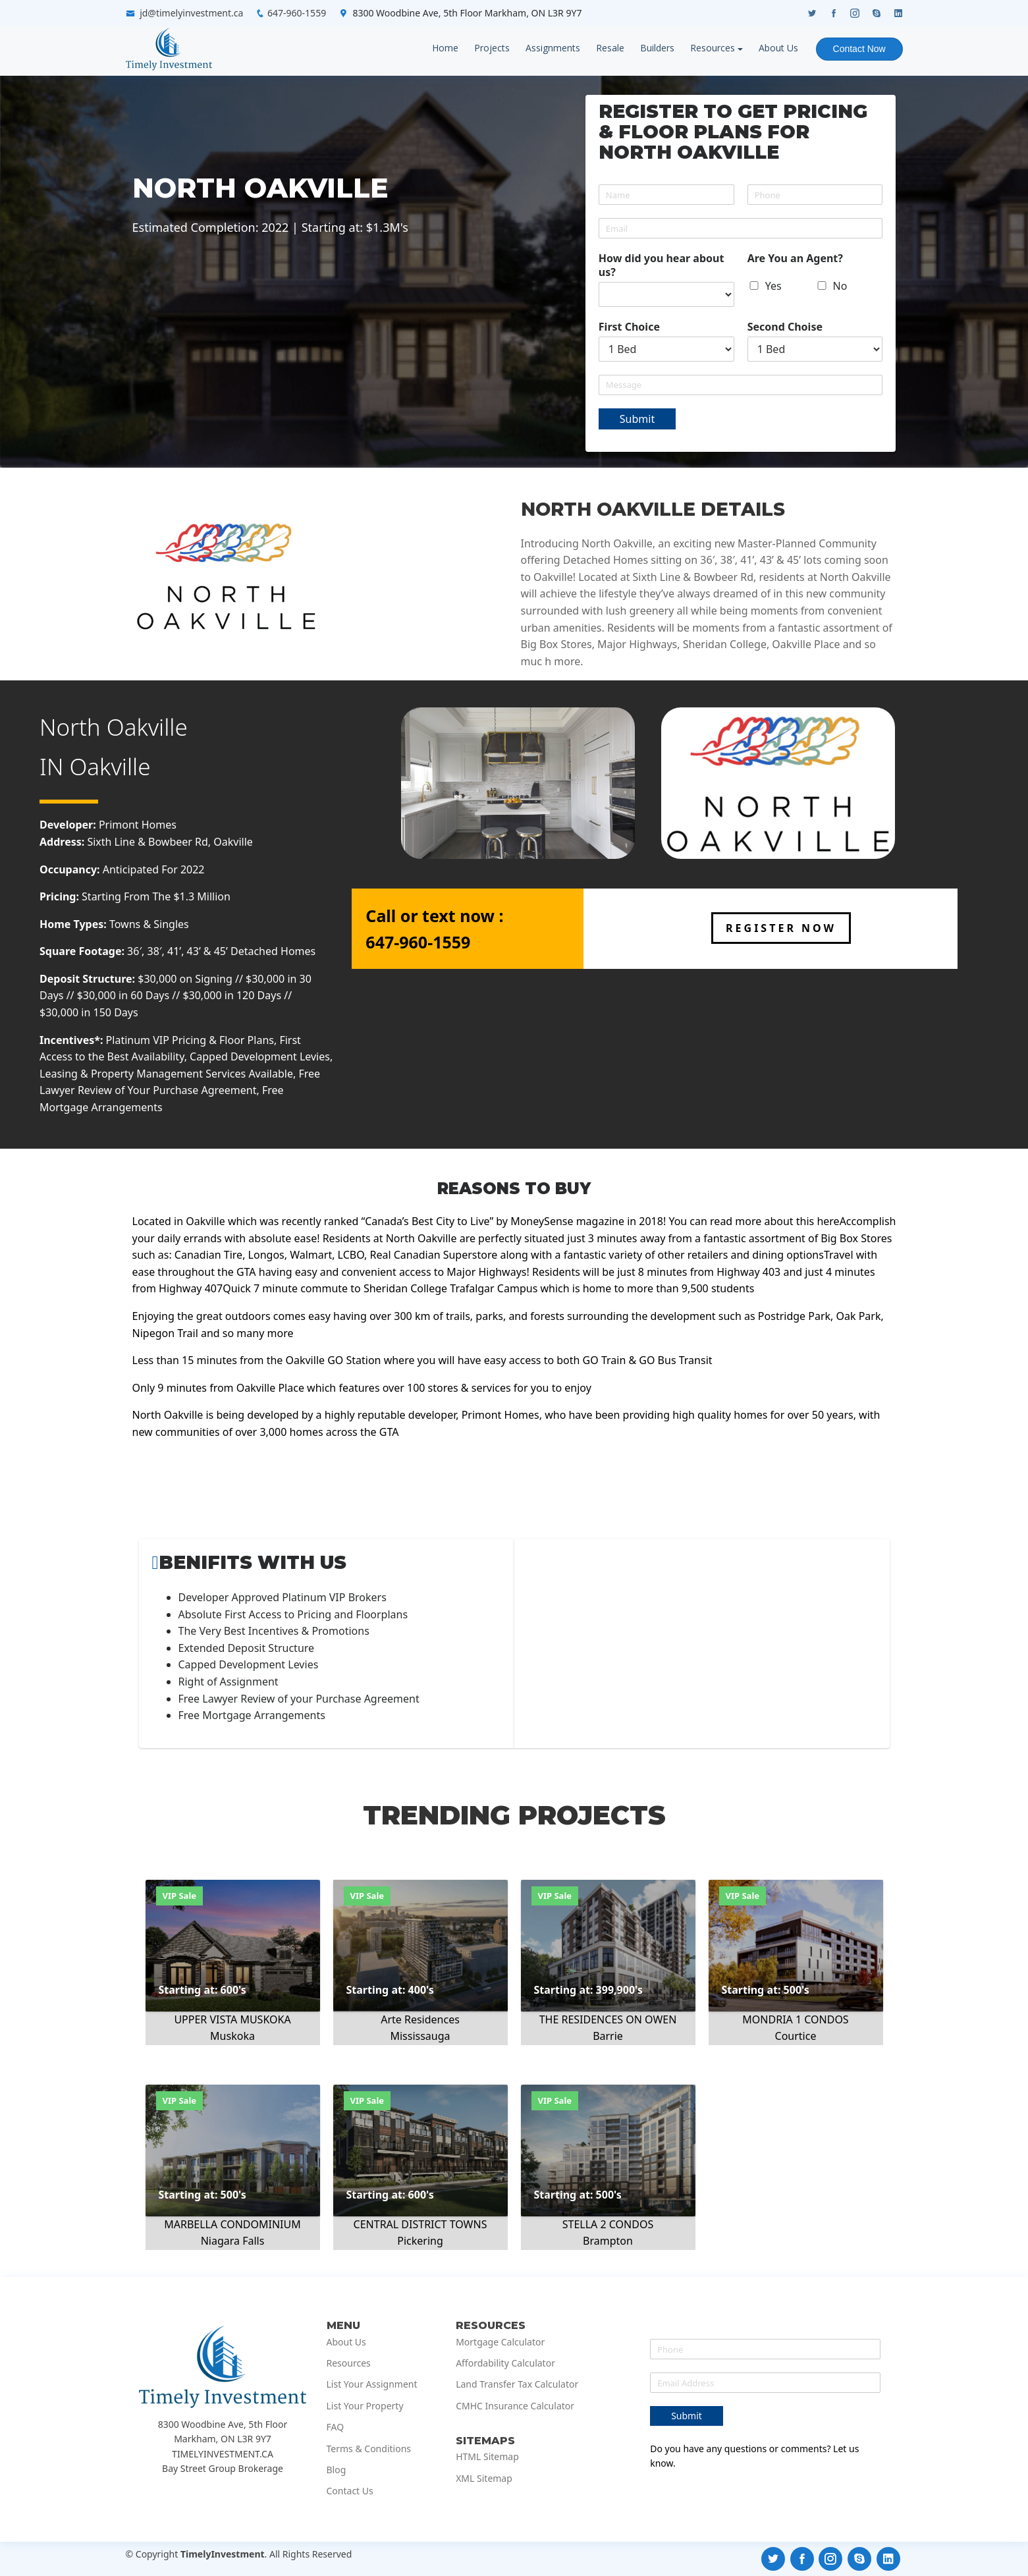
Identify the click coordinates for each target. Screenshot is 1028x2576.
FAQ (335, 2427)
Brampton (608, 2240)
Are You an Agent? (795, 258)
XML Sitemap (484, 2478)
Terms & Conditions (369, 2448)
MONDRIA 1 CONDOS (795, 2019)
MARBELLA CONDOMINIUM (232, 2224)
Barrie (608, 2036)
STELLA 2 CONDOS (607, 2224)
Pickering (420, 2240)
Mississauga (420, 2036)
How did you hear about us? (661, 265)
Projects (491, 47)
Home (444, 47)
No (840, 286)
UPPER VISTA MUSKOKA (232, 2019)
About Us (778, 47)
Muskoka (232, 2036)
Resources (712, 47)
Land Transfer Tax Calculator (517, 2384)
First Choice (629, 327)
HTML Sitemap (487, 2456)
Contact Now (858, 48)
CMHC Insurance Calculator (515, 2406)
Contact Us (350, 2491)
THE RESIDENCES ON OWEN (608, 2019)
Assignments (552, 47)
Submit (637, 419)
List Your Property (365, 2406)
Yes (773, 286)
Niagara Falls (233, 2240)
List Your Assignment (372, 2384)
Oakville (110, 766)
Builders (656, 47)
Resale (609, 47)
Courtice (796, 2036)
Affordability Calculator (505, 2363)
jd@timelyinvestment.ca (191, 13)
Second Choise (785, 327)
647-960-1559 (296, 13)
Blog (336, 2470)
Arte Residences (420, 2019)
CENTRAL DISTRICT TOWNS (420, 2224)
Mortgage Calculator (500, 2342)
